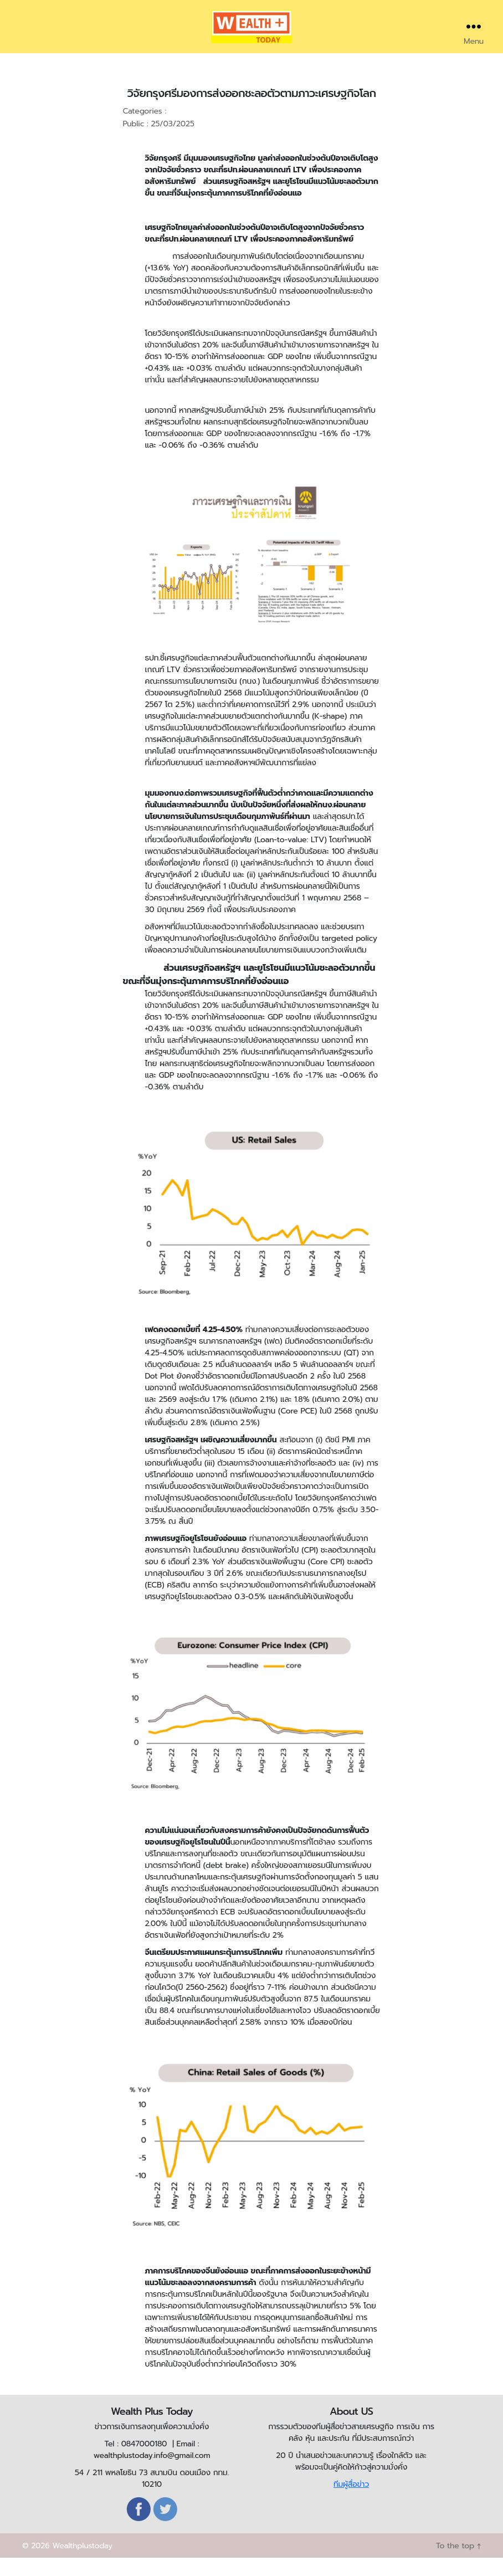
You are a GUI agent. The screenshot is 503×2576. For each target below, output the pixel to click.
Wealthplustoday (82, 2563)
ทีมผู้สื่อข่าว (351, 2501)
